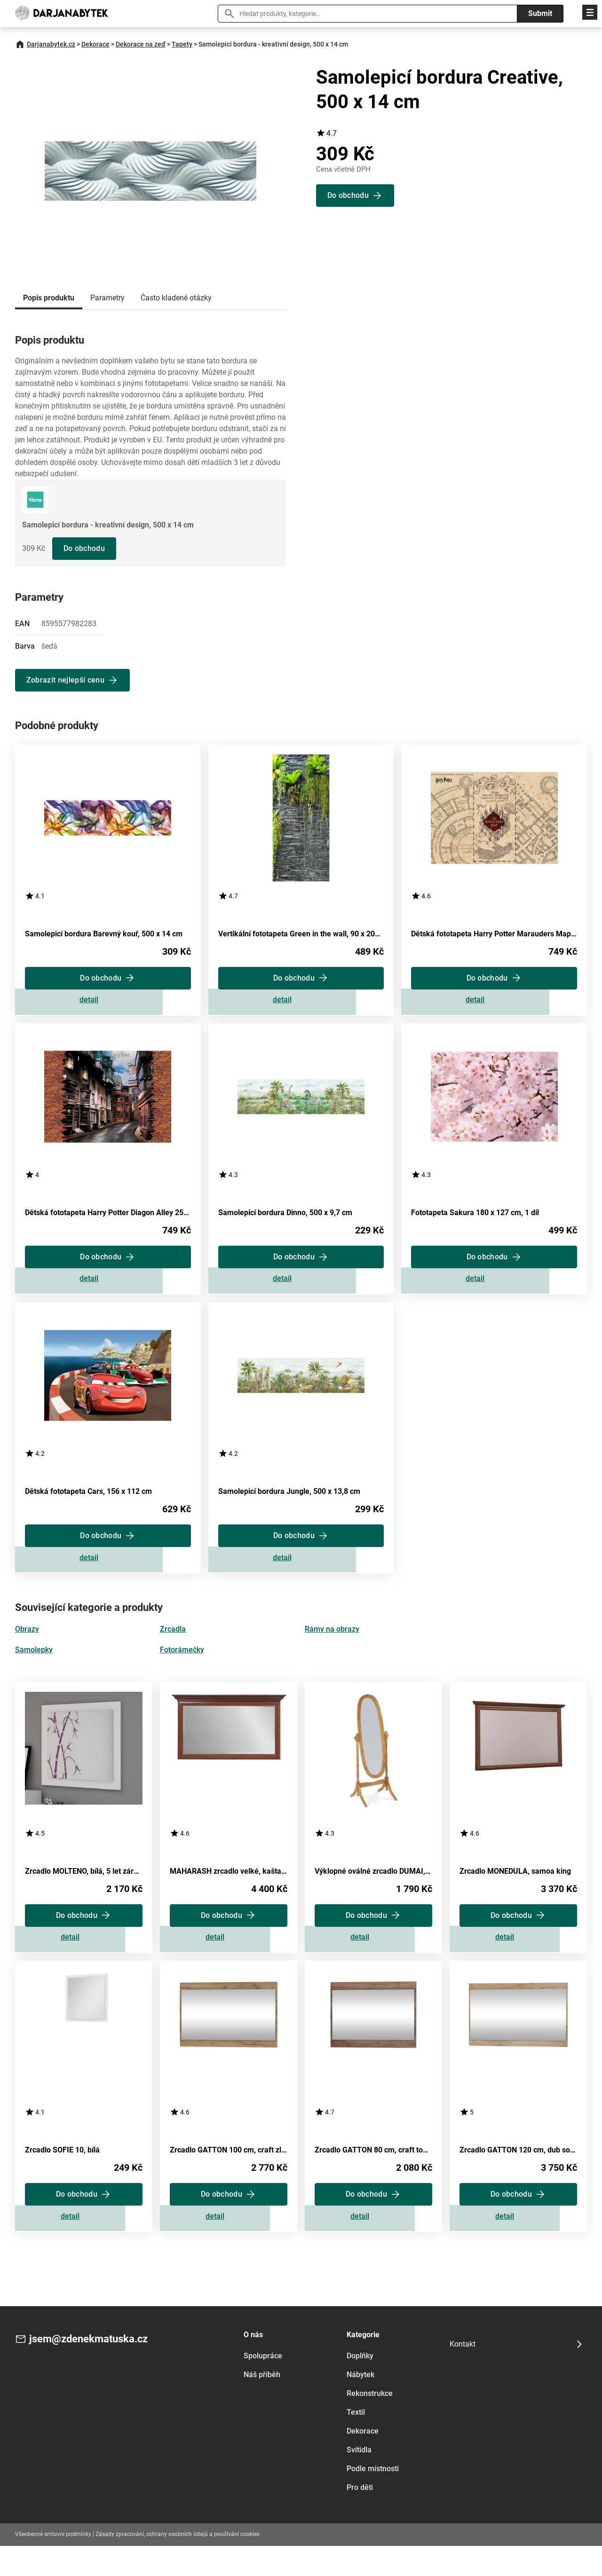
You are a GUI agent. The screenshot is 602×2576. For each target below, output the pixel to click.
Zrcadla (173, 1646)
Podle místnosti (373, 2498)
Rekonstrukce (370, 2423)
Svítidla (359, 2479)
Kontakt (462, 2374)
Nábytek (360, 2404)
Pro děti (360, 2517)
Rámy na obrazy (332, 1646)
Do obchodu (85, 548)
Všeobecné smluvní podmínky (53, 2564)
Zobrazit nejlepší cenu (66, 679)
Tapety (182, 44)
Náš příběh (262, 2404)
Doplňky (360, 2385)
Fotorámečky (182, 1667)
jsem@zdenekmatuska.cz (94, 2369)
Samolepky (34, 1667)
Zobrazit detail (107, 1004)
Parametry (107, 297)
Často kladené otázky (176, 297)
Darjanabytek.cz (51, 44)
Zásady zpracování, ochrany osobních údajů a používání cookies (177, 2564)
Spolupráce (263, 2385)
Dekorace (95, 44)
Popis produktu (48, 297)
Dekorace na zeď (141, 44)
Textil (356, 2442)
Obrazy (27, 1646)
